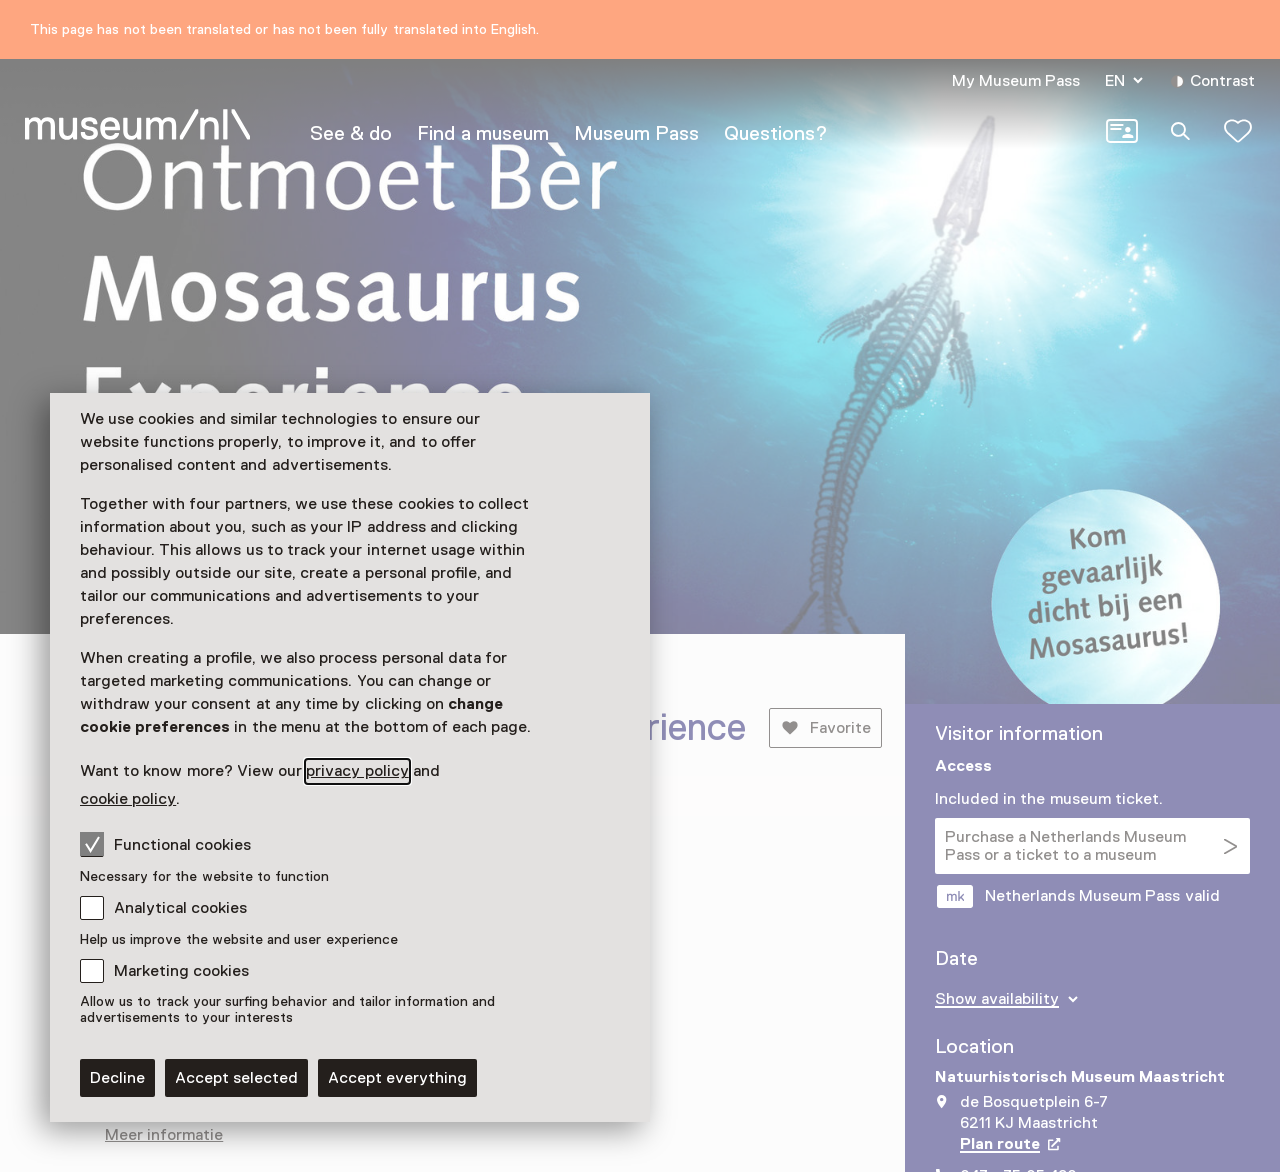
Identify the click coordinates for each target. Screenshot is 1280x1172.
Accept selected (236, 1078)
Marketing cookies (181, 971)
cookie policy (128, 799)
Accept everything (397, 1078)
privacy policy (357, 771)
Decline (117, 1078)
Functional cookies (165, 844)
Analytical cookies (180, 908)
